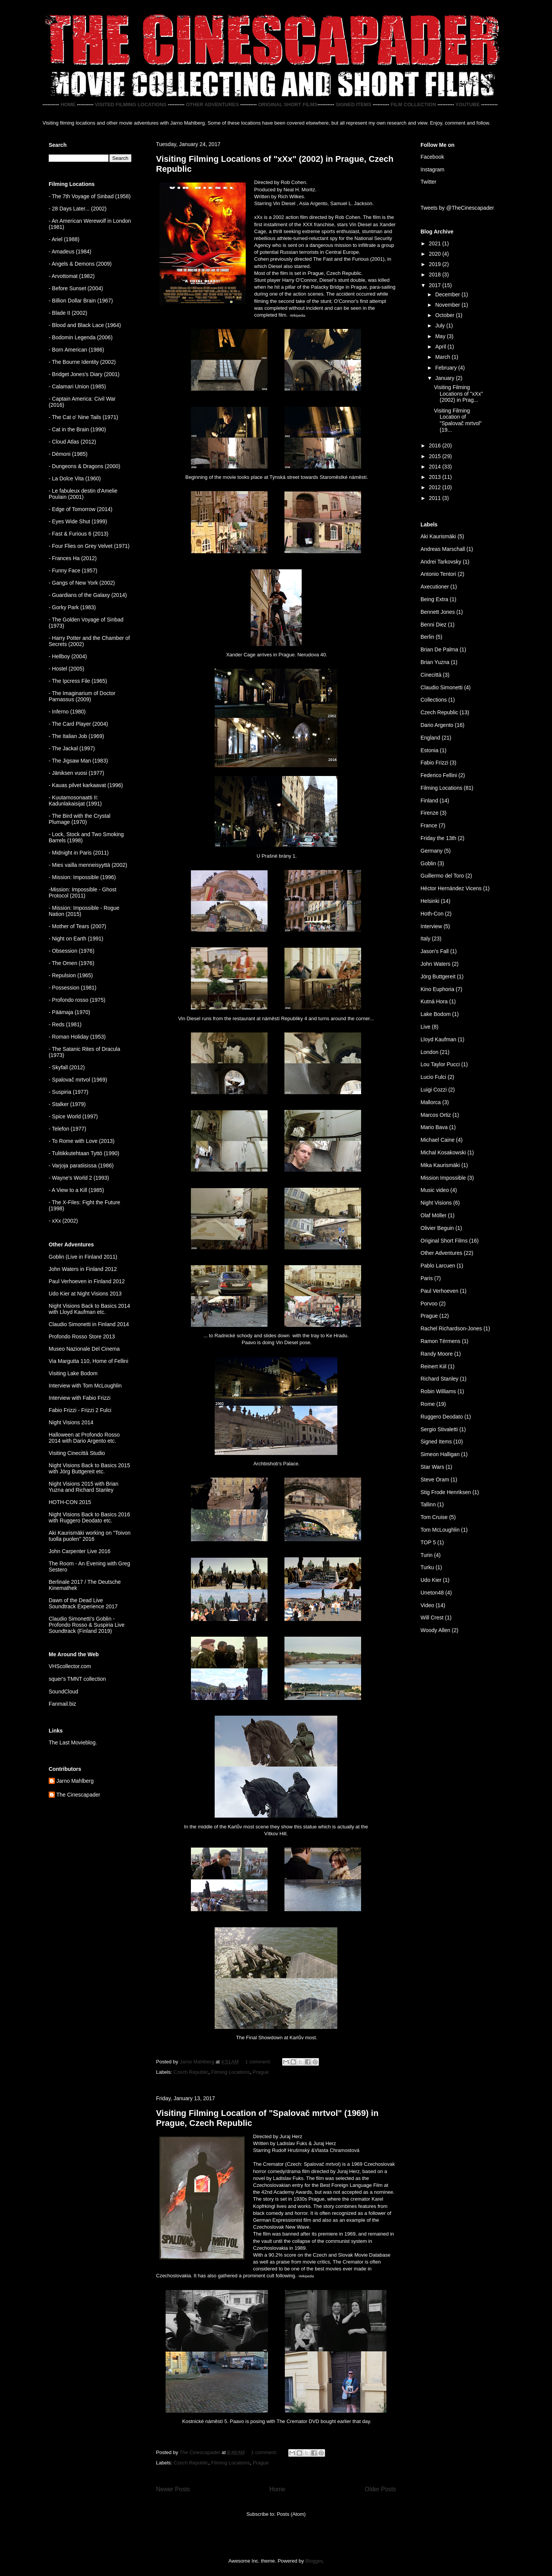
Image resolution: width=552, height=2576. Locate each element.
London (430, 1052)
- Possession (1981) (73, 988)
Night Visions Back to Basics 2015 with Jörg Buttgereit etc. (89, 1468)
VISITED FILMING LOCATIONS (130, 104)
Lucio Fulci (433, 1077)
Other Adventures (441, 1253)
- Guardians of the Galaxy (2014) (88, 595)
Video (427, 1605)
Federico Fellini (439, 775)
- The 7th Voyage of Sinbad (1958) (90, 196)
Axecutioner (435, 587)
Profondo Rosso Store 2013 (82, 1336)
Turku (427, 1567)
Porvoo (429, 1303)
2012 (435, 487)
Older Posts (380, 2489)
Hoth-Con (432, 914)
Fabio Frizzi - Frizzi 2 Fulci (80, 1410)
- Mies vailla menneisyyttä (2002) (88, 865)
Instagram (432, 169)
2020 (435, 254)
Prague (261, 2072)
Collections (434, 700)
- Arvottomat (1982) (72, 276)
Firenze (430, 813)
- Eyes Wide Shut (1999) (78, 521)
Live (425, 1027)
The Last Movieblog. (73, 1742)
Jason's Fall (435, 951)
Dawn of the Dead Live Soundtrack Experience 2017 (83, 1603)
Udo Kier (431, 1580)
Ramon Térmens (440, 1341)
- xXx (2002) (63, 1221)
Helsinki (430, 901)
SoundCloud (63, 1691)
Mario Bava (434, 1127)
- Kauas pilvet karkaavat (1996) (86, 785)
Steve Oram (435, 1479)
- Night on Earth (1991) (76, 938)
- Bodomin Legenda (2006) (81, 337)
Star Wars (432, 1467)
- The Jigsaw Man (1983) (78, 761)
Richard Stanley (439, 1379)
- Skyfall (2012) (67, 1067)
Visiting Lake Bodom (73, 1373)
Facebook (432, 157)
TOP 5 (428, 1542)
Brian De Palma (439, 649)
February (446, 368)
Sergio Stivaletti (439, 1429)
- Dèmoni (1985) (68, 454)
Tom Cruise (434, 1517)
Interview (431, 926)
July (440, 325)
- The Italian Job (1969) (76, 736)
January (445, 378)
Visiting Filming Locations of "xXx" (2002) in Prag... (458, 393)
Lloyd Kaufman (438, 1039)
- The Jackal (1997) (72, 748)
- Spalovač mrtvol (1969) (78, 1080)
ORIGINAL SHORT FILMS (287, 104)
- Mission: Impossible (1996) (82, 877)
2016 (435, 445)
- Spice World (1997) (73, 1116)
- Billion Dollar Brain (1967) (81, 301)
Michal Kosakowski (443, 1152)
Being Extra (434, 599)
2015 (435, 456)
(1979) (77, 1104)
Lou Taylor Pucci (440, 1064)
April (441, 347)
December (448, 294)
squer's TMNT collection (77, 1679)
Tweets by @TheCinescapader (457, 208)
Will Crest (432, 1617)
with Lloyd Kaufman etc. (77, 1312)
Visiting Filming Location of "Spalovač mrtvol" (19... (458, 420)
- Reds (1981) (65, 1024)
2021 (435, 243)
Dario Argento (437, 725)
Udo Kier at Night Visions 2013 (85, 1293)
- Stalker (59, 1104)
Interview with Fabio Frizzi (79, 1398)
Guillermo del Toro (442, 876)
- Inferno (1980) (67, 712)
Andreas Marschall (443, 549)
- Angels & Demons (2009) (80, 264)
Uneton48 (432, 1593)
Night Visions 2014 (71, 1422)
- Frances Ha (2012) (73, 558)
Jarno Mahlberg (75, 1781)
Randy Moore (437, 1354)
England (430, 738)
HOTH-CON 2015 (70, 1502)
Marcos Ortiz (436, 1115)
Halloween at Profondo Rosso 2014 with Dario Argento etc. (84, 1438)
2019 (435, 264)
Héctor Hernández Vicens (451, 888)
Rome (428, 1404)
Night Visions (436, 1203)
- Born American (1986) (76, 350)
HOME (68, 104)
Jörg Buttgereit (438, 976)
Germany (432, 851)
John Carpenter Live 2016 (79, 1551)
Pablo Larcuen (438, 1266)
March (443, 357)
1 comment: (259, 2062)
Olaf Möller (434, 1215)
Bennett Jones (438, 612)
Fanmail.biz (62, 1704)
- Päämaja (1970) (69, 1012)
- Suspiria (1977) (69, 1092)
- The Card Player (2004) (78, 724)
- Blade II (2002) (68, 313)
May (441, 336)
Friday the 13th (438, 838)
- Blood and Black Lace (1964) (85, 325)
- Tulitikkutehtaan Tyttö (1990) (84, 1153)
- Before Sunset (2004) (76, 288)
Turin (426, 1555)
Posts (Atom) (291, 2514)
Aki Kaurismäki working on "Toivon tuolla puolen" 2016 (90, 1536)
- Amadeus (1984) (70, 251)
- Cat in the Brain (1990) (77, 429)
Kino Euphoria (437, 989)
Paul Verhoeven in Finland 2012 (87, 1281)
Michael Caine (438, 1140)
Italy (425, 938)
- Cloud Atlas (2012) (72, 442)
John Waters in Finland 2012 (83, 1269)
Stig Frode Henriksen (446, 1492)
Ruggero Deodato (442, 1417)
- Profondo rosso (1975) (77, 1000)
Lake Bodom (436, 1014)
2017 (435, 285)
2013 (435, 477)
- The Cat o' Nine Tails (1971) (83, 417)
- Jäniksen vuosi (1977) (76, 773)
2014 (435, 467)
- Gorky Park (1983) (72, 607)
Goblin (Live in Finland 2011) (83, 1257)
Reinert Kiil (434, 1366)
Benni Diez (434, 624)
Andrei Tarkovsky (441, 562)
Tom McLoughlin (440, 1530)
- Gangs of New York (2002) (82, 583)
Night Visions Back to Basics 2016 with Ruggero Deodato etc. (89, 1517)
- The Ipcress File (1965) (78, 681)
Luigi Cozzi (434, 1090)
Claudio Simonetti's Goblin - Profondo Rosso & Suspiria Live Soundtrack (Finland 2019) (87, 1625)
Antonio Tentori (438, 574)
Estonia (430, 750)
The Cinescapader (78, 1795)
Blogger (313, 2561)
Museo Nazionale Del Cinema (84, 1349)
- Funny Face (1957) (73, 570)
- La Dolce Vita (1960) (75, 478)
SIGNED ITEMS (353, 104)
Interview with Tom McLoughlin (85, 1386)
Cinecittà (431, 675)
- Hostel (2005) (66, 669)
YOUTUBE (467, 104)
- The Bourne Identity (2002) (82, 362)
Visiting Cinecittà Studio (77, 1453)
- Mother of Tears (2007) (77, 926)
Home (277, 2489)
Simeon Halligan (440, 1454)
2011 (435, 498)
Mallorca (431, 1102)
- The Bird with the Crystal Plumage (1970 (79, 819)
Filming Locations (230, 2072)
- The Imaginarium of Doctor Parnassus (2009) (82, 696)
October (445, 315)
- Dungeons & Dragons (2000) (84, 466)
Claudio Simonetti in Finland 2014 (89, 1324)
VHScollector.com (70, 1666)
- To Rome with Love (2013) (82, 1141)
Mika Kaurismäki (440, 1165)
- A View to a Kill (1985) (76, 1190)
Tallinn (428, 1504)
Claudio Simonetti (442, 687)
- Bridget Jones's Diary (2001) (84, 374)
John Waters (435, 964)
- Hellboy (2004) (68, 656)
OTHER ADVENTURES (212, 104)
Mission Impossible (443, 1178)
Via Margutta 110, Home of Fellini (88, 1361)
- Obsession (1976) (71, 951)
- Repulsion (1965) (71, 975)
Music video (435, 1190)
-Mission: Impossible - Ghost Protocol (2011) (83, 892)
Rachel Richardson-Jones (451, 1328)
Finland (429, 800)
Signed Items (436, 1441)
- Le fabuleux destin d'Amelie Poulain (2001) (83, 494)
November (448, 305)
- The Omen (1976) (71, 963)
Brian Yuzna (435, 662)
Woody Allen (435, 1630)
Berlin (427, 637)
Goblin (428, 863)
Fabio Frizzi (434, 762)
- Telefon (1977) (67, 1129)
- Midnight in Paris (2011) (78, 853)
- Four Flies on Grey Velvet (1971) (89, 546)
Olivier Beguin (437, 1228)
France (429, 825)
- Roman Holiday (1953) (77, 1037)
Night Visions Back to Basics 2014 (89, 1306)
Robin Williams (438, 1391)
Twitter (428, 182)
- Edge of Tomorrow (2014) (80, 509)
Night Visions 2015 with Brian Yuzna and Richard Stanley (83, 1487)
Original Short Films (444, 1241)
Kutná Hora (434, 1001)
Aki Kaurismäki (438, 536)
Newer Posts (173, 2489)
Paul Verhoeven (439, 1291)
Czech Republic (191, 2072)
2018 (435, 274)
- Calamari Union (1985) (77, 386)
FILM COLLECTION (414, 104)
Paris (427, 1278)
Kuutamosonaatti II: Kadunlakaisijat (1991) (75, 800)
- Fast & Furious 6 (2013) (78, 534)
